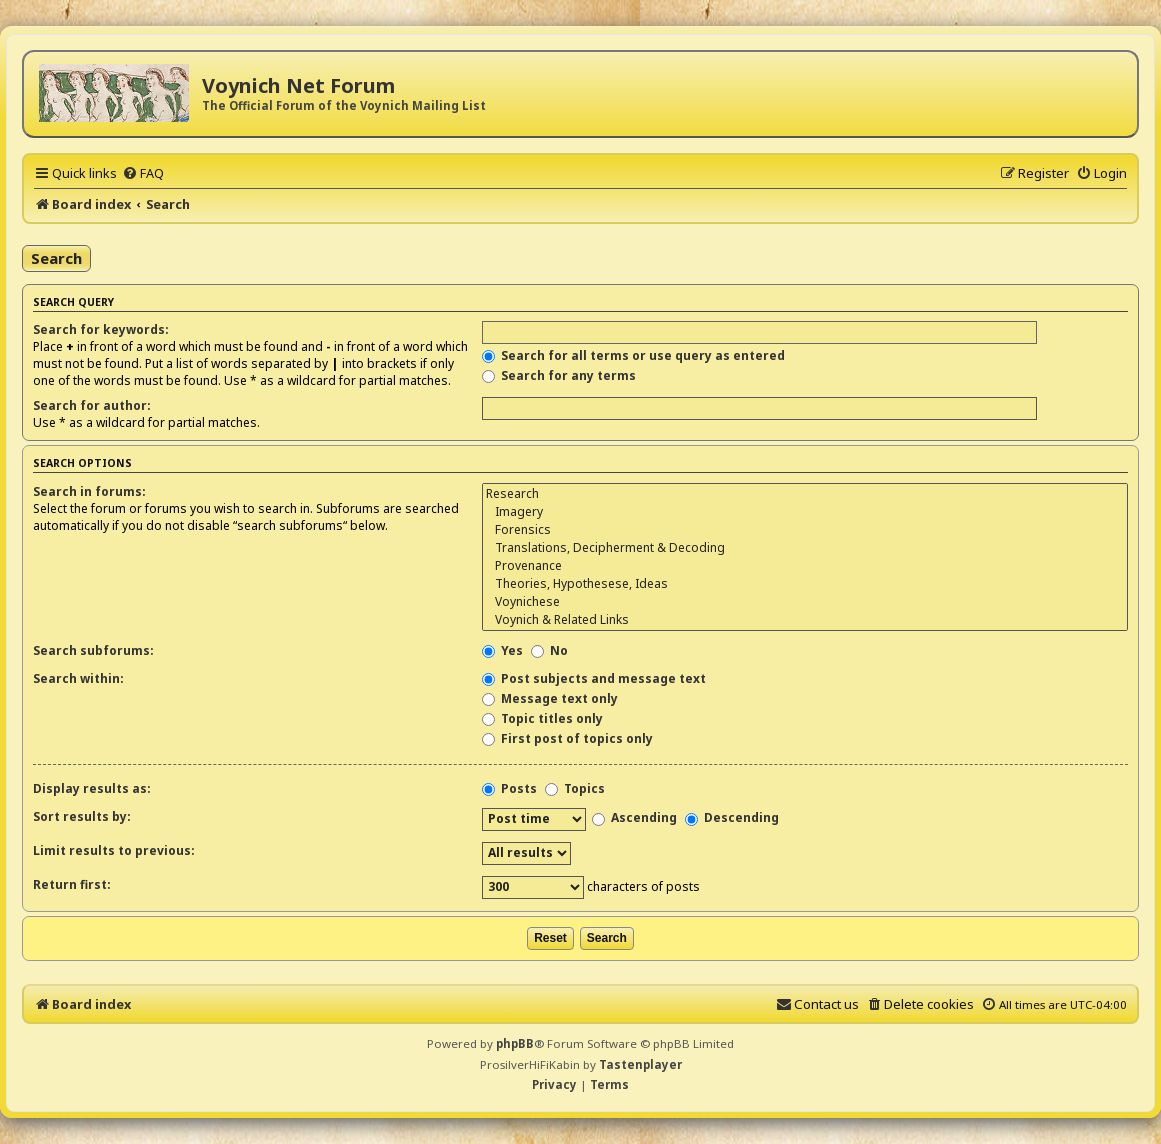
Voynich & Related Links (805, 620)
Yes (502, 650)
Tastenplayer (640, 1064)
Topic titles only (542, 718)
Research (805, 494)
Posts (509, 788)
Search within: (78, 678)
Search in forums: (89, 491)
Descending (732, 817)
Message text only (550, 698)
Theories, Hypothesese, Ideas (805, 584)
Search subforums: (93, 650)
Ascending (634, 817)
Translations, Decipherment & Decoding (805, 548)
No (549, 650)
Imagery (805, 512)
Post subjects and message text (594, 678)
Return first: (72, 884)
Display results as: (92, 788)
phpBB (515, 1043)
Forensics (805, 530)
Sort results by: (82, 816)
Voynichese (805, 602)
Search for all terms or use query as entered (633, 355)
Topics (575, 788)
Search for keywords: (101, 329)
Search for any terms (559, 375)
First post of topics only (567, 738)
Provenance (805, 566)
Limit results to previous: (114, 850)
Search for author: (92, 405)
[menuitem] (143, 173)
